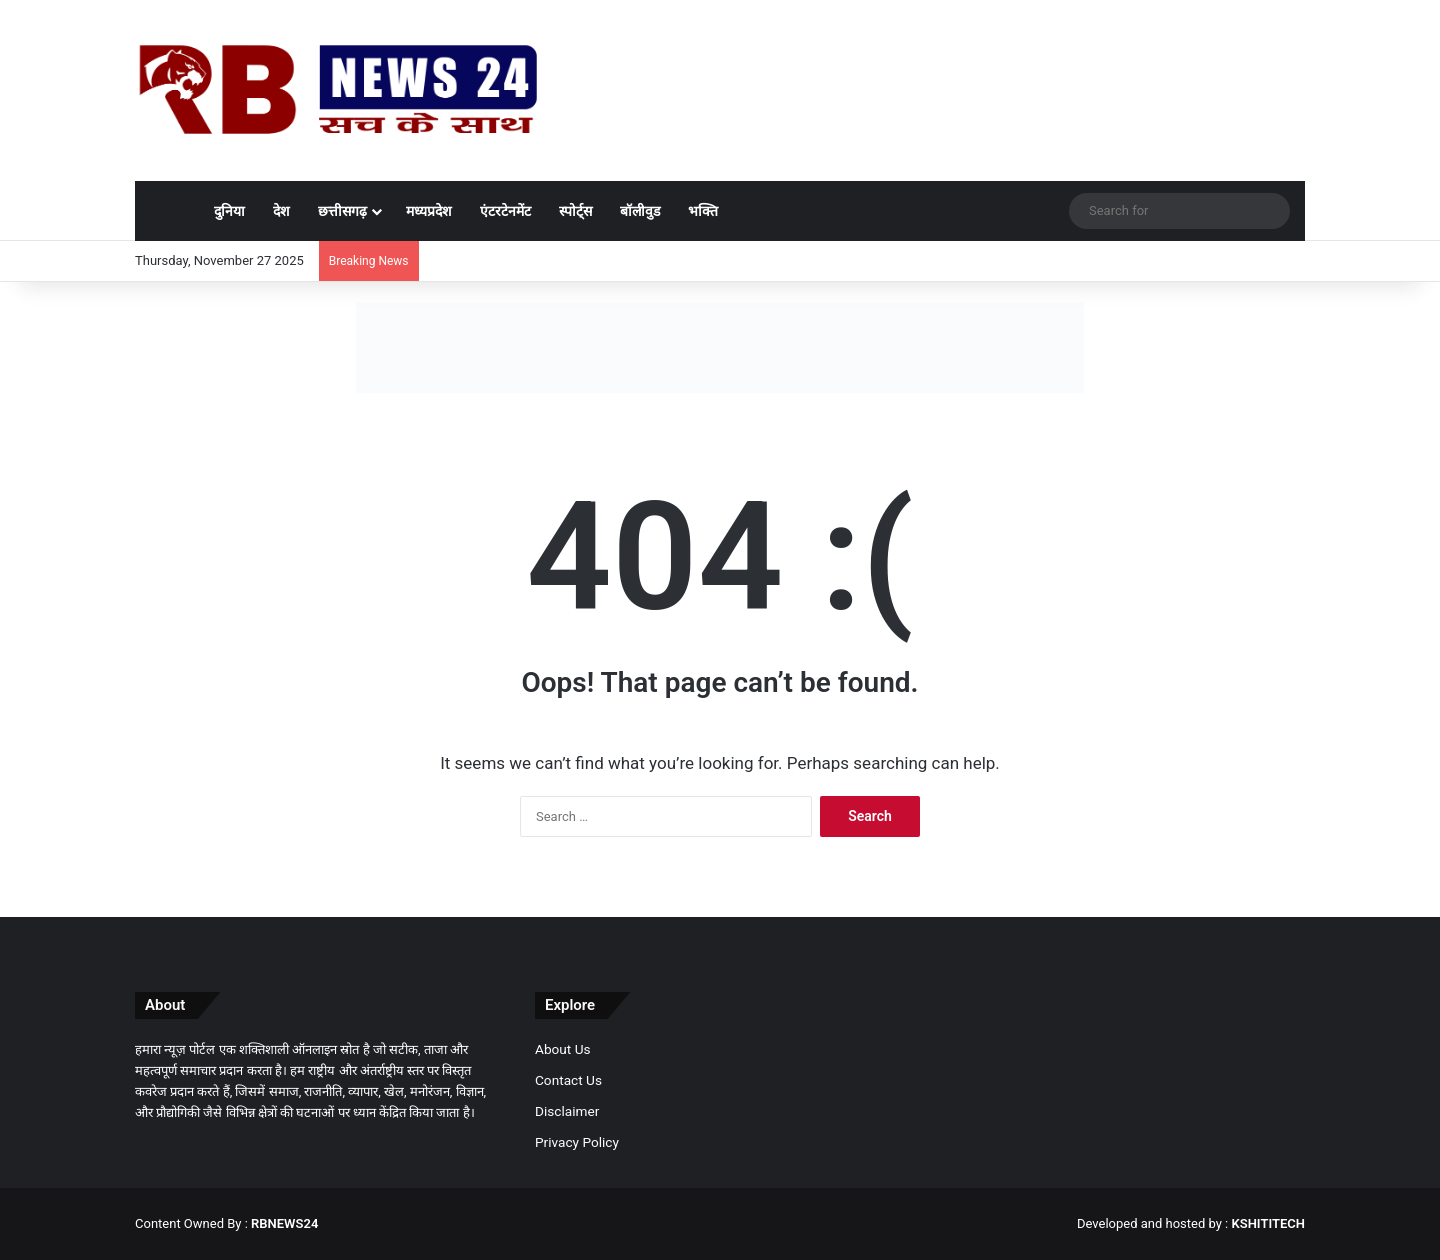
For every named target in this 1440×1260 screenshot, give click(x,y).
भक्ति (703, 211)
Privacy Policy (577, 1142)
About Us (563, 1049)
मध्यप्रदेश (429, 211)
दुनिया (229, 211)
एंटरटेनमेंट (505, 211)
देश (281, 211)
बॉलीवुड (640, 211)
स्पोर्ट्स (575, 211)
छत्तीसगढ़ (342, 211)
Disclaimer (567, 1111)
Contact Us (568, 1080)
